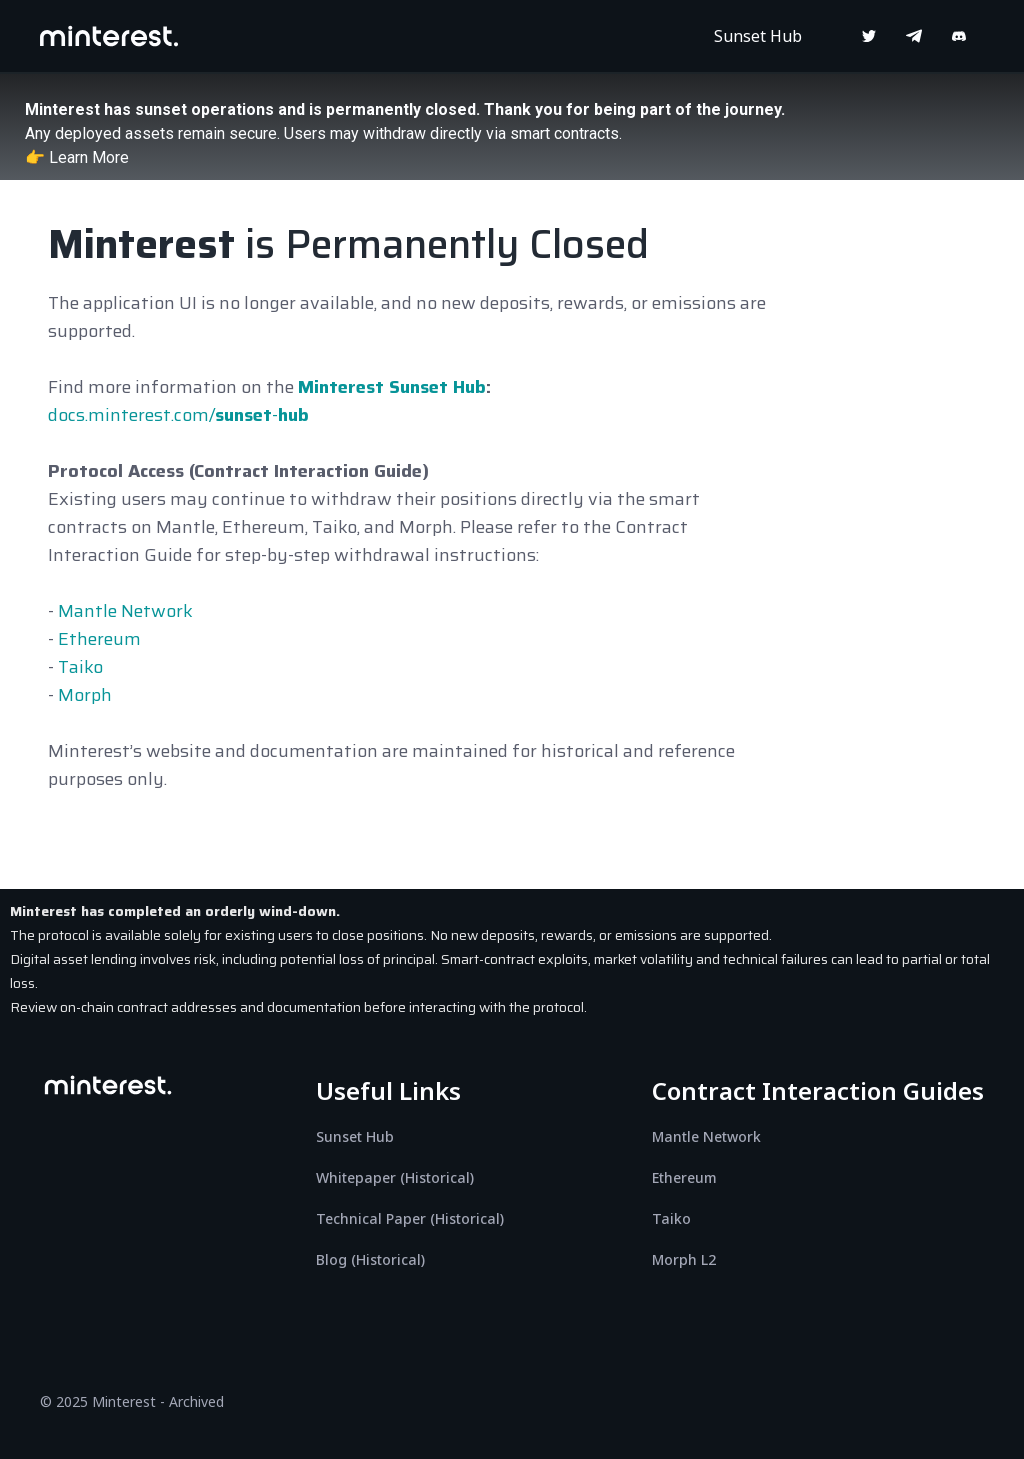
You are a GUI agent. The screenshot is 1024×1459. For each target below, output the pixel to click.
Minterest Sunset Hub (392, 387)
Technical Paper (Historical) (410, 1218)
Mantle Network (125, 611)
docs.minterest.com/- (178, 415)
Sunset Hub (758, 36)
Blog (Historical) (370, 1259)
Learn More (89, 157)
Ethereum (99, 639)
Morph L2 (684, 1259)
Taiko (80, 667)
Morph (85, 695)
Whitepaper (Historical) (395, 1177)
